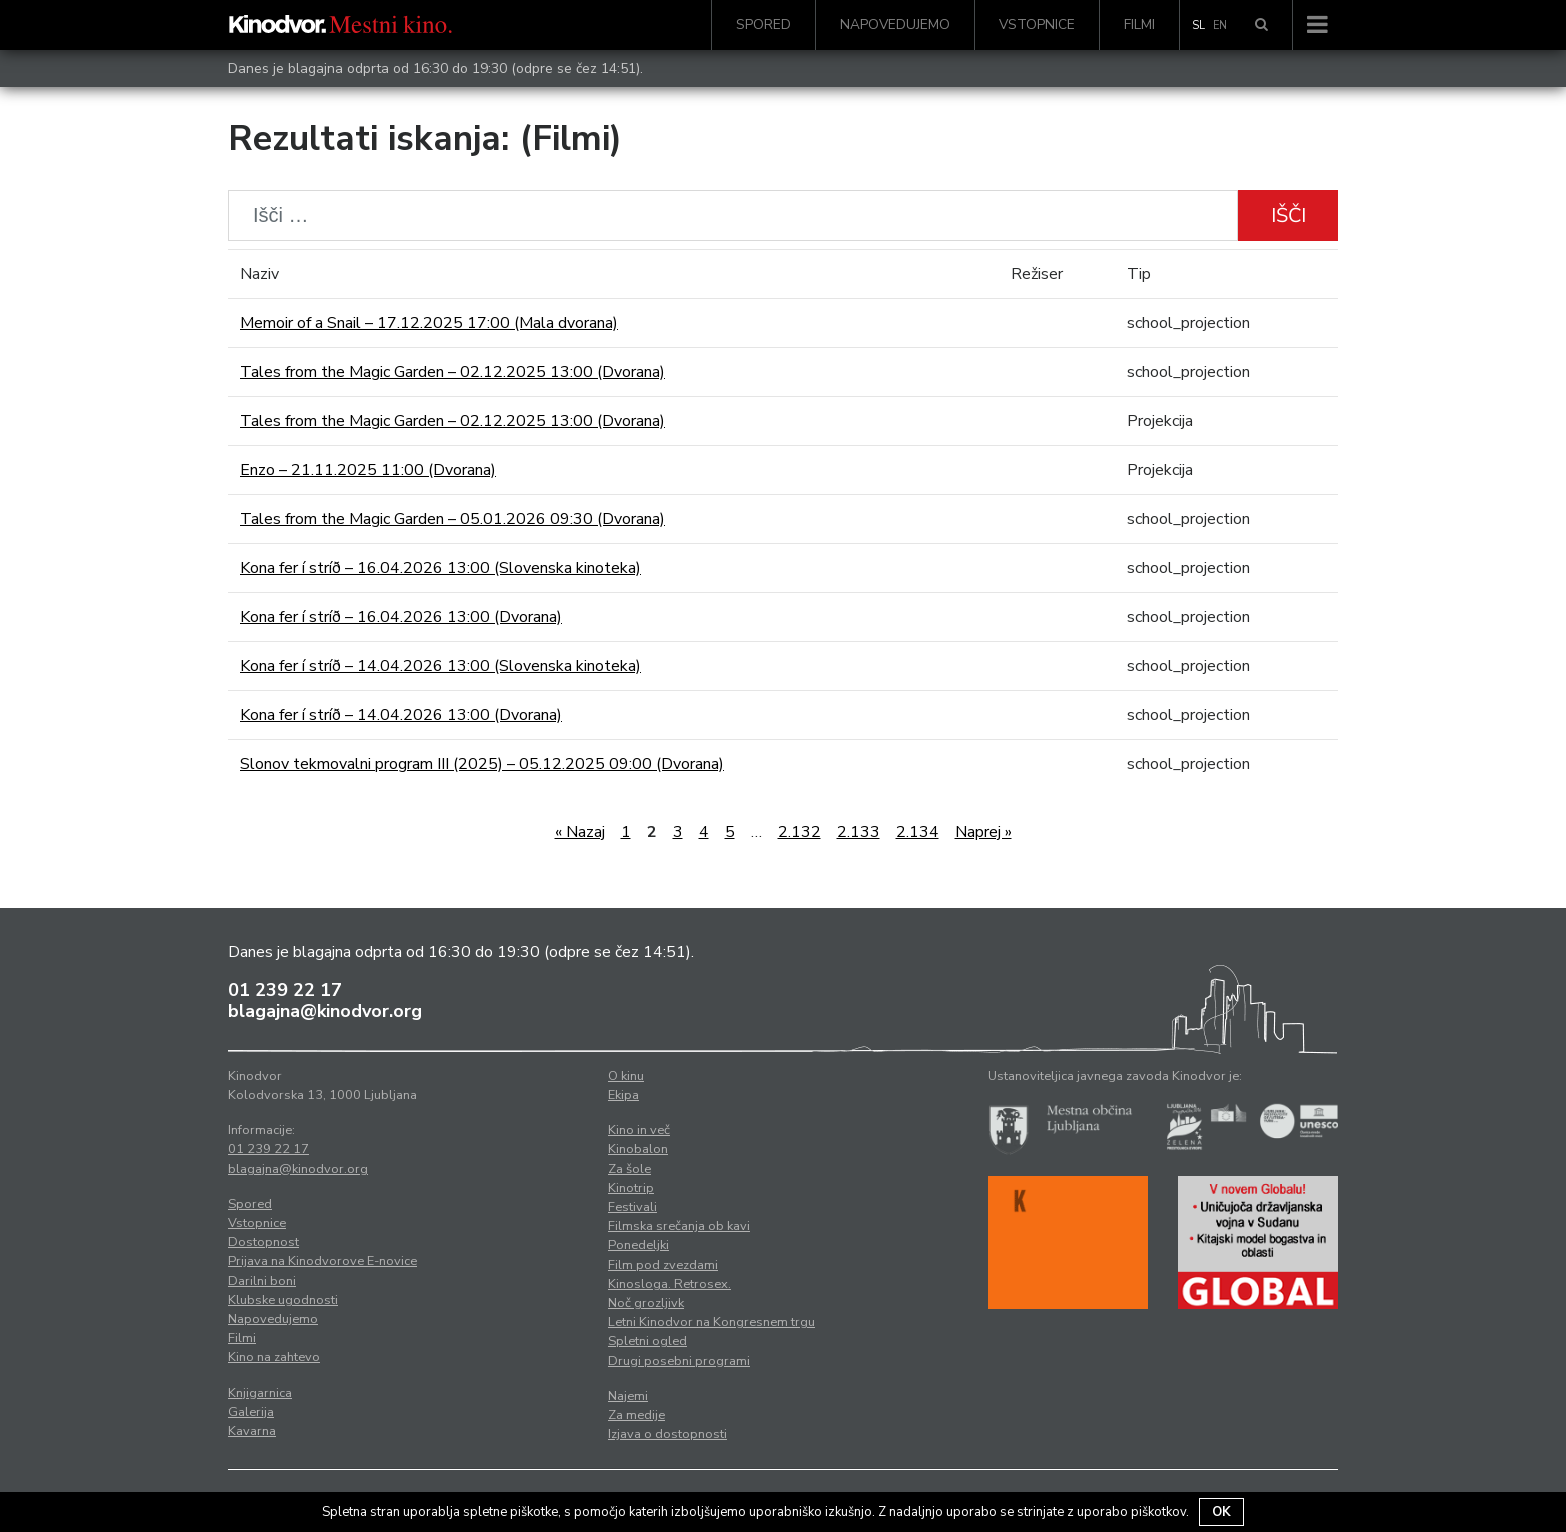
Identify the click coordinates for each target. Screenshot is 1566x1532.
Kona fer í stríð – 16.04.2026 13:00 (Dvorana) (401, 617)
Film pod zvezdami (663, 1265)
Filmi (1139, 24)
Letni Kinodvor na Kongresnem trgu (711, 1322)
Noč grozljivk (646, 1303)
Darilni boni (262, 1281)
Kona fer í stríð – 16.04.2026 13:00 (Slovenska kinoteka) (440, 568)
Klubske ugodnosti (283, 1300)
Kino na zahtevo (274, 1357)
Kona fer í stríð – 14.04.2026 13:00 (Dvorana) (401, 715)
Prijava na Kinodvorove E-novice (322, 1261)
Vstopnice (1037, 24)
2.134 (917, 832)
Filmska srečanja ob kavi (679, 1226)
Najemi (628, 1396)
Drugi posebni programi (679, 1361)
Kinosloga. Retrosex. (669, 1284)
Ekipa (623, 1095)
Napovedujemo (895, 24)
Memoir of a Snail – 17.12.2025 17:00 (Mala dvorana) (429, 323)
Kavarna (252, 1431)
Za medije (636, 1415)
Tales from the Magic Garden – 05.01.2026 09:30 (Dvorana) (452, 519)
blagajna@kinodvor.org (325, 1011)
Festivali (632, 1207)
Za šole (629, 1169)
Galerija (251, 1412)
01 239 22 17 (285, 990)
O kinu (626, 1076)
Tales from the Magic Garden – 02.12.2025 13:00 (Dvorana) (452, 372)
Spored (763, 24)
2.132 (799, 832)
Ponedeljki (638, 1245)
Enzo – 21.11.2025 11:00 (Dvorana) (368, 470)
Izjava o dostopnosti (667, 1434)
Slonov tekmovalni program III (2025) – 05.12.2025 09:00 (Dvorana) (482, 764)
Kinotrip (631, 1188)
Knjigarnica (260, 1393)
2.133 (858, 832)
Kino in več (639, 1130)
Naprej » (983, 832)
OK (1221, 1512)
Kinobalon (638, 1149)
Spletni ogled (647, 1341)
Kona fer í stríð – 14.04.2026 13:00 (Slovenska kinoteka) (440, 666)
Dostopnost (263, 1242)
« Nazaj (580, 832)
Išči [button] (1288, 215)
